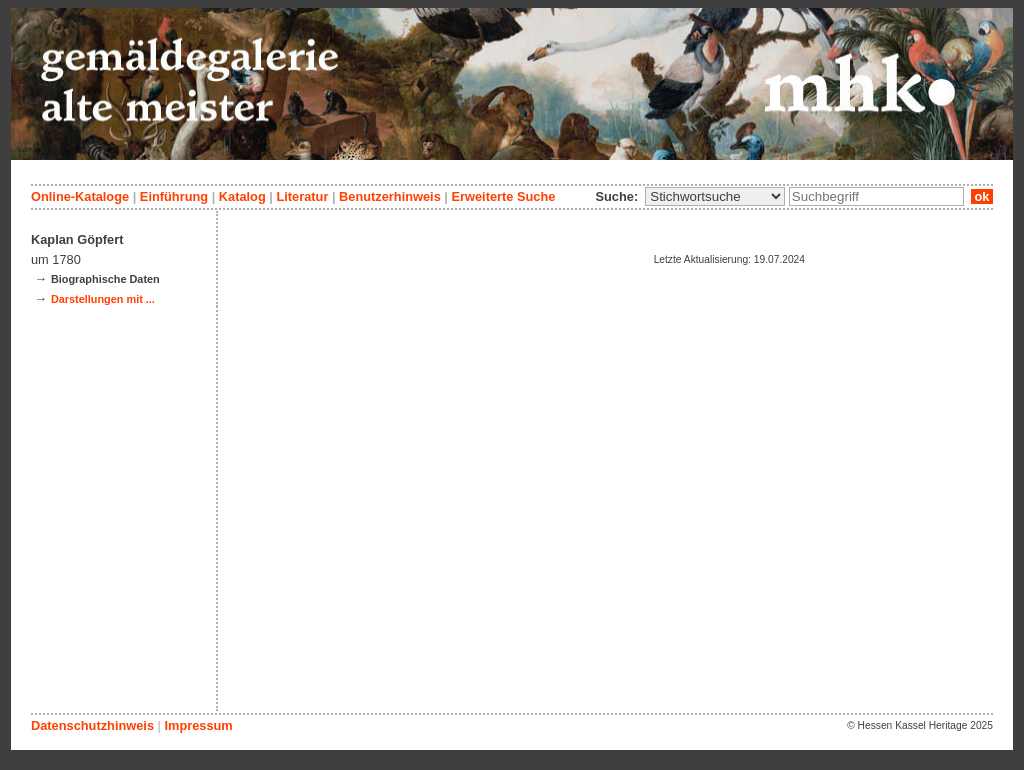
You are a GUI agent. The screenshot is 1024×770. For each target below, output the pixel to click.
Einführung (174, 196)
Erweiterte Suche (503, 196)
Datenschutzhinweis (92, 725)
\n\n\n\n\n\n (715, 196)
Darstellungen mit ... (103, 299)
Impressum (198, 725)
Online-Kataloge (80, 196)
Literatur (302, 196)
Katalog (242, 196)
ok (982, 196)
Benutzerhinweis (390, 196)
